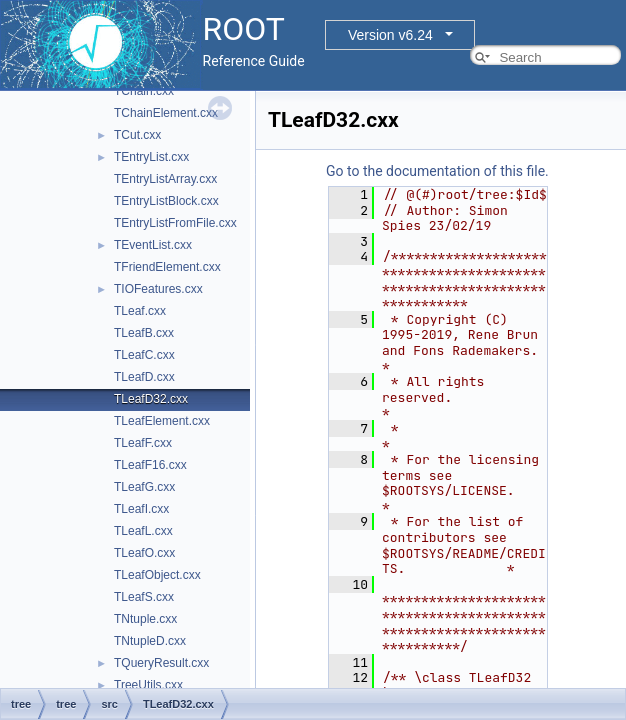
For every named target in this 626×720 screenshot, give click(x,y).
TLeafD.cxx (144, 377)
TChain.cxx (144, 91)
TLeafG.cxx (144, 487)
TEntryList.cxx (151, 157)
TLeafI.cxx (141, 509)
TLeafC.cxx (144, 355)
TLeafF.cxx (143, 443)
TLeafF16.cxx (150, 465)
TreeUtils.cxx (148, 685)
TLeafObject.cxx (157, 575)
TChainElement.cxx (166, 113)
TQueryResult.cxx (161, 663)
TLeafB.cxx (144, 333)
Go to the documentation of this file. (437, 171)
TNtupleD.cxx (150, 641)
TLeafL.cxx (143, 531)
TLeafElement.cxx (162, 421)
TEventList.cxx (153, 245)
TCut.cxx (137, 135)
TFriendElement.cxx (167, 267)
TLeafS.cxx (144, 597)
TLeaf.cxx (140, 311)
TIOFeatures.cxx (158, 289)
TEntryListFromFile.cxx (175, 223)
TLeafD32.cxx (151, 399)
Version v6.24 (390, 35)
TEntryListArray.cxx (165, 179)
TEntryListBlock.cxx (166, 201)
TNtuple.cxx (145, 619)
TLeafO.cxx (144, 553)
